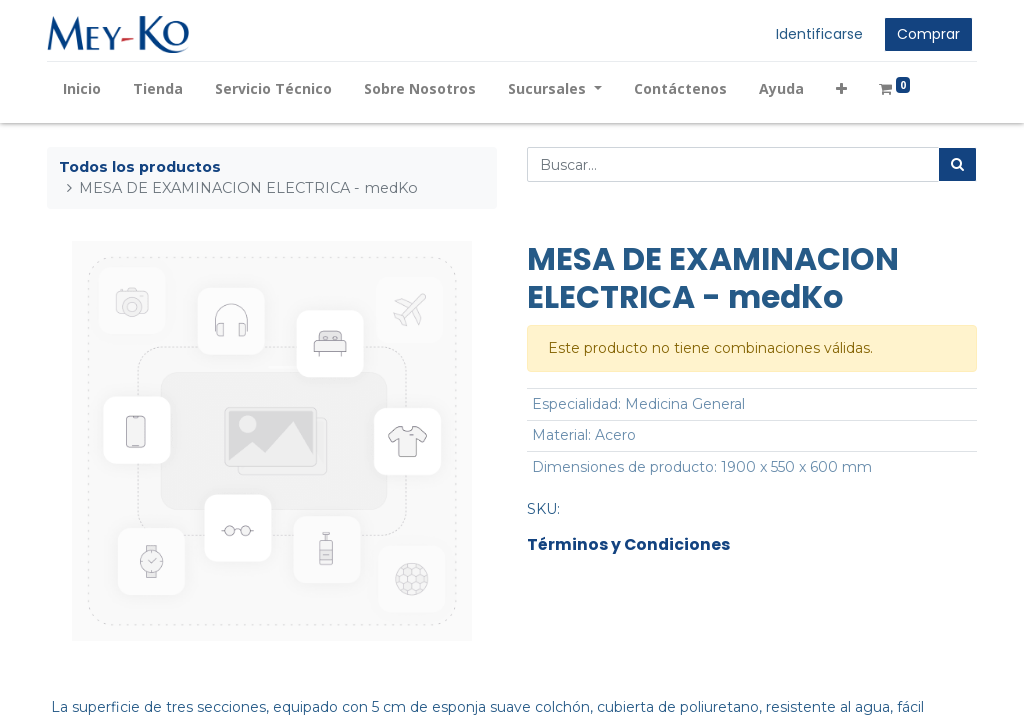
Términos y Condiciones (628, 544)
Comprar (928, 34)
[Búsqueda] (957, 164)
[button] (841, 88)
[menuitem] (82, 88)
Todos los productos (140, 167)
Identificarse (819, 34)
